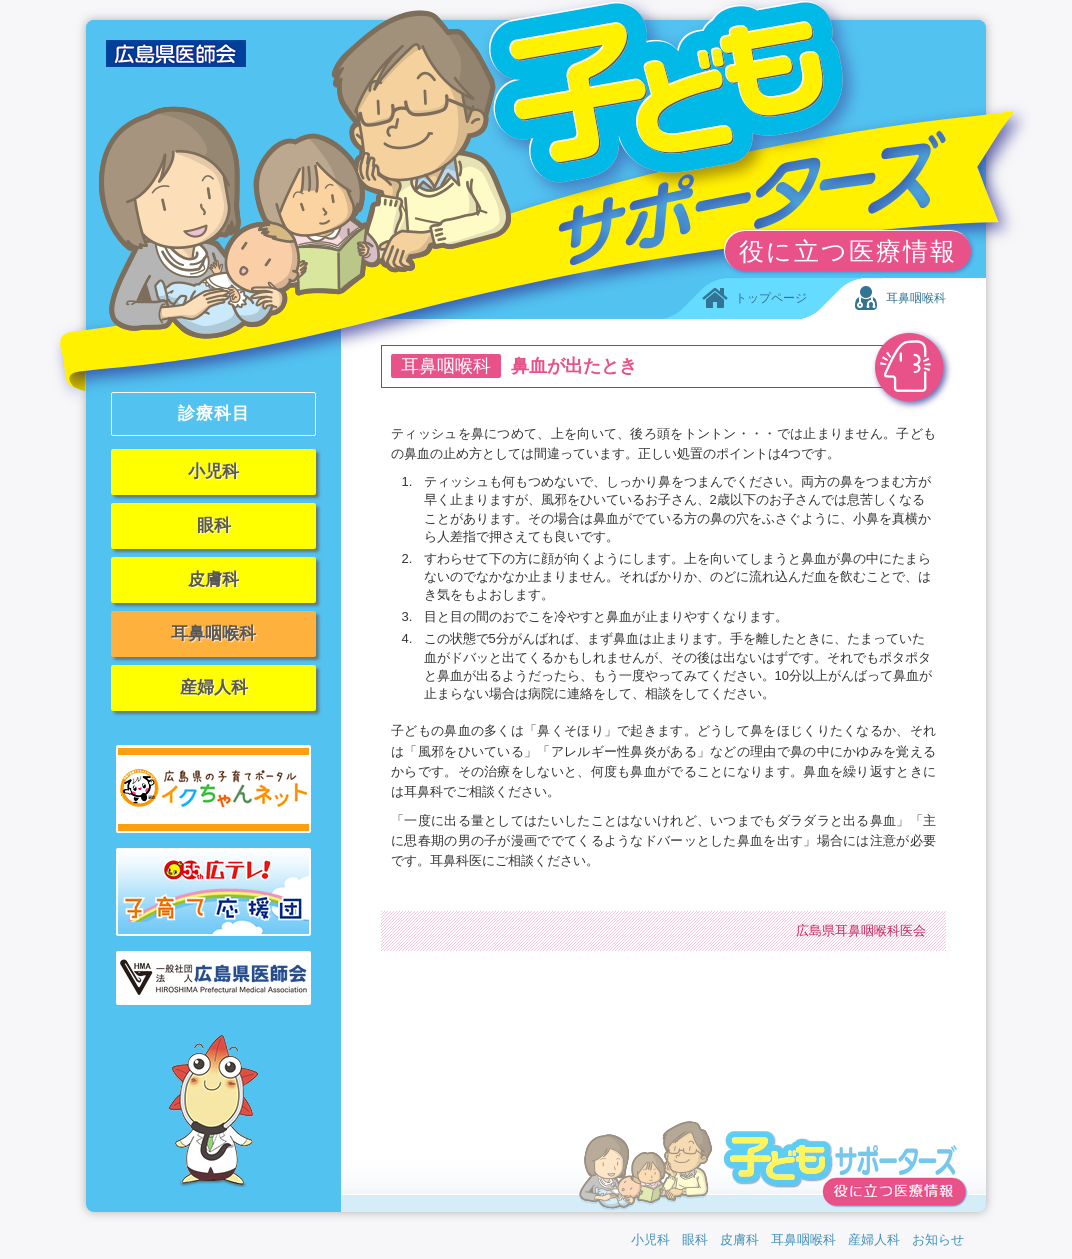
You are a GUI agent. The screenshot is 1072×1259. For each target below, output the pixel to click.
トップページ (753, 299)
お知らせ (938, 1239)
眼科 (214, 525)
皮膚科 (213, 579)
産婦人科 (214, 687)
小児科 (213, 471)
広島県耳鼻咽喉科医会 (861, 930)
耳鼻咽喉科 (213, 633)
